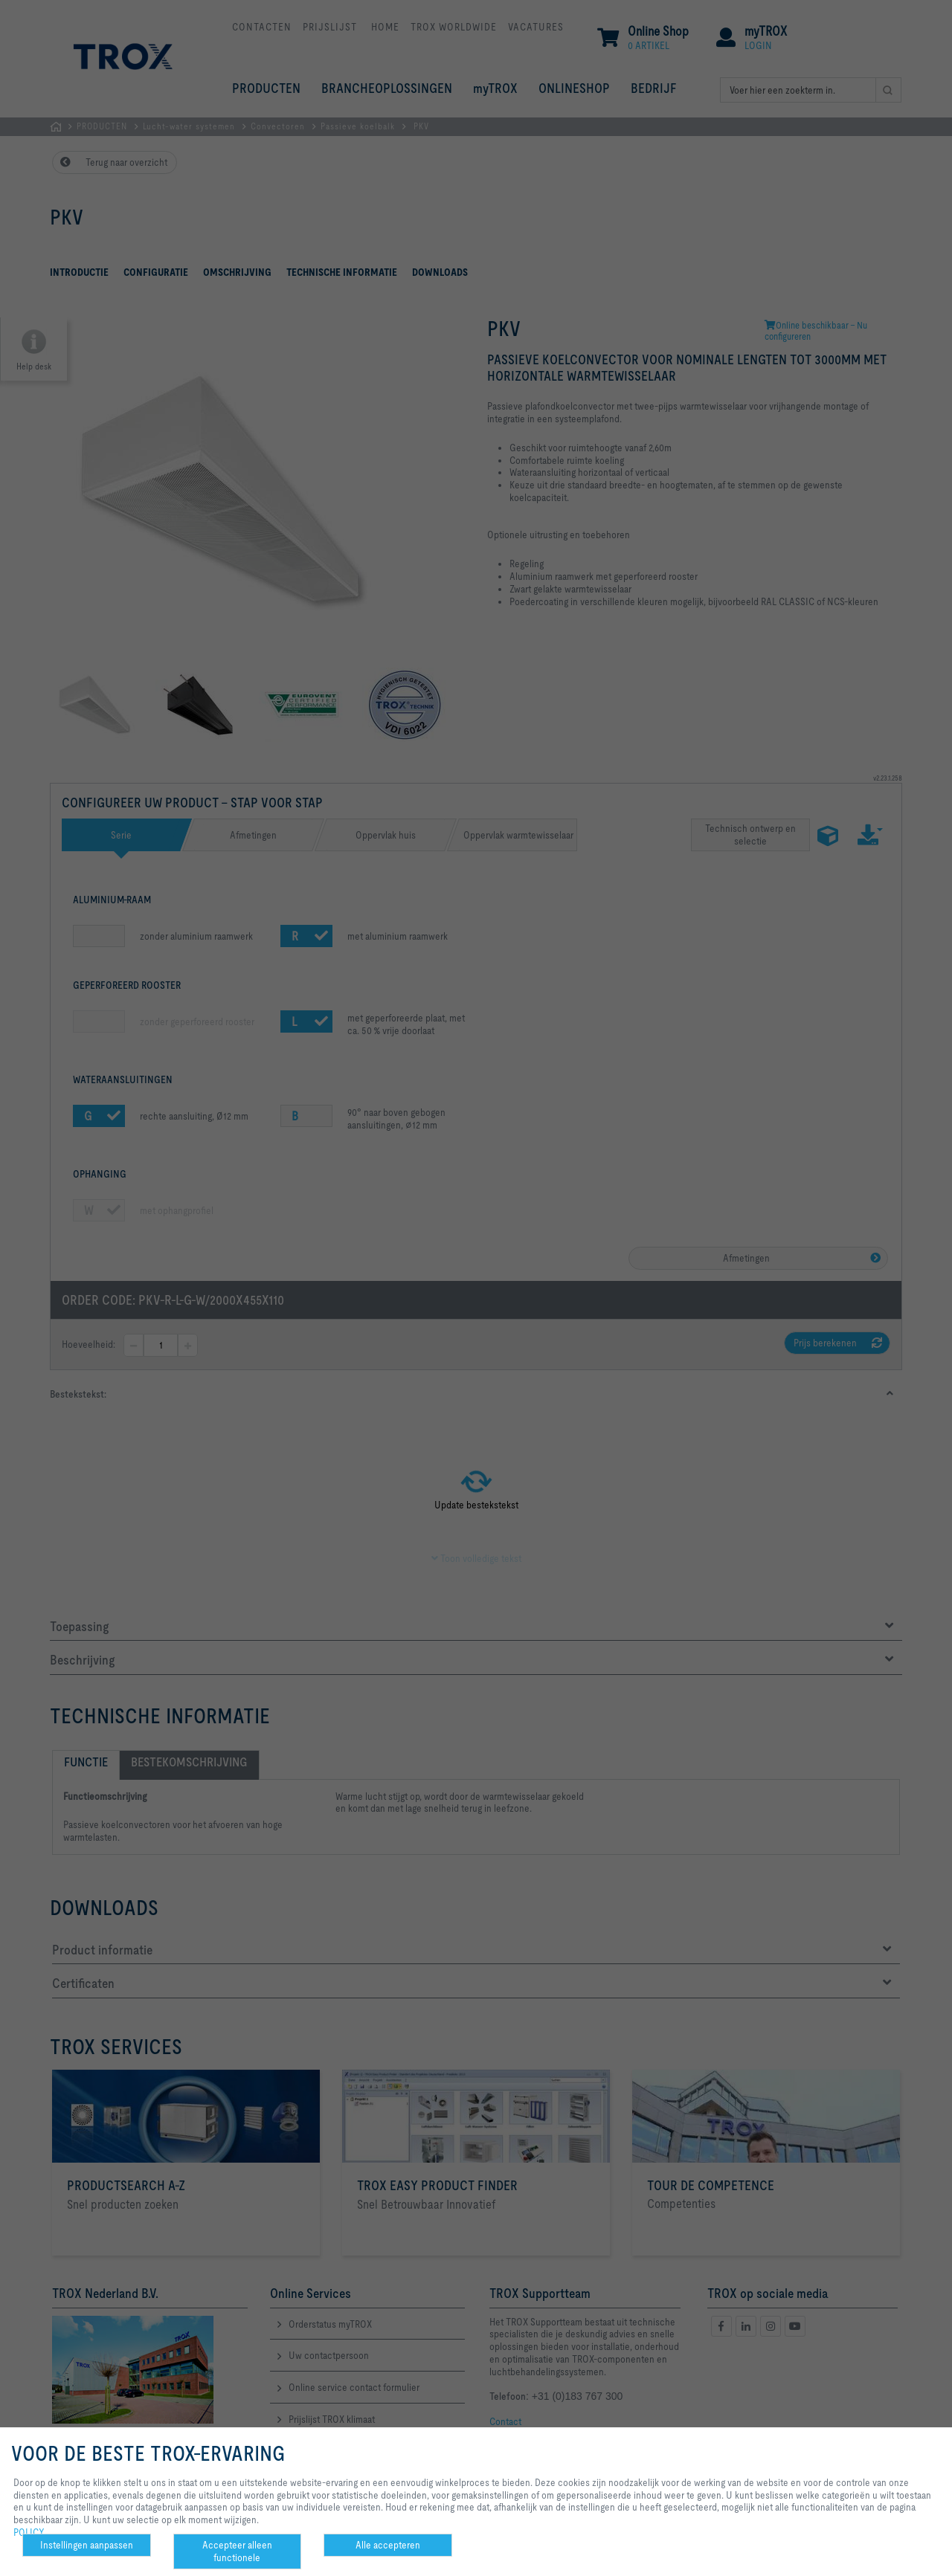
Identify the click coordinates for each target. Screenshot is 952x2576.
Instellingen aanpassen (86, 2545)
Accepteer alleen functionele (237, 2551)
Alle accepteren (388, 2545)
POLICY (29, 2532)
